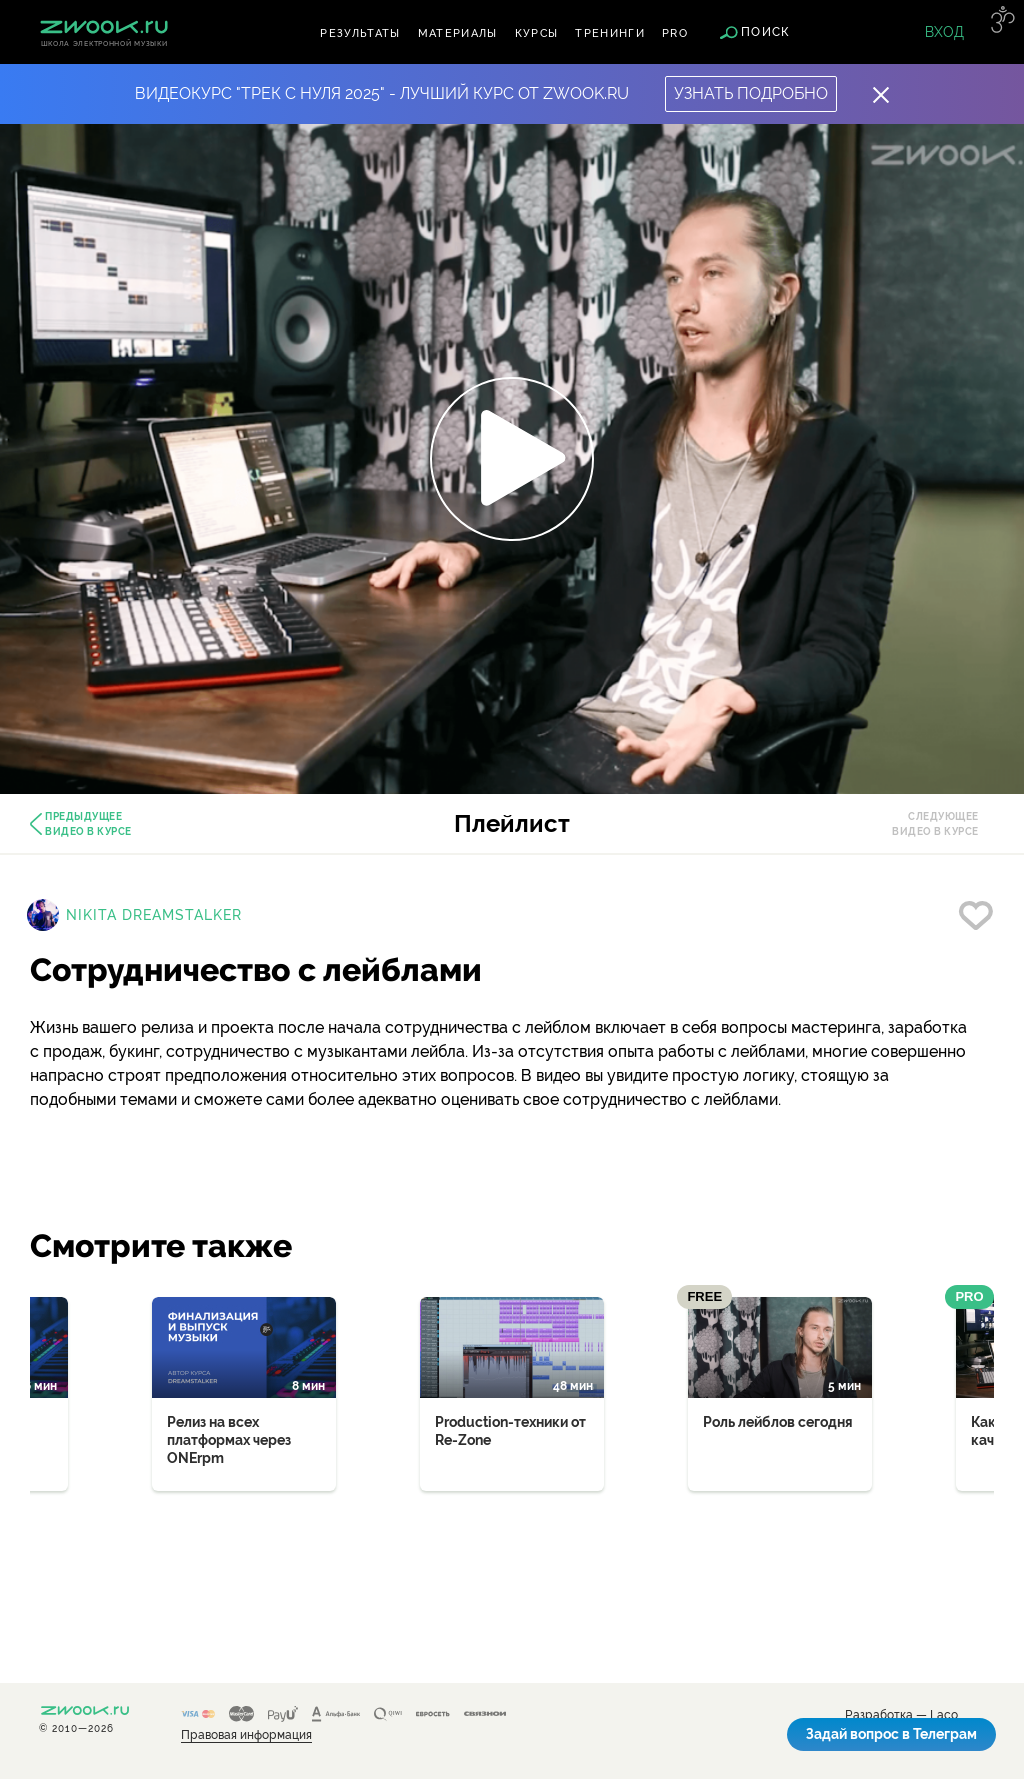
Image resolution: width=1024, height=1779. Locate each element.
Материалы (458, 33)
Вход (944, 32)
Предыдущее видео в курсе (88, 824)
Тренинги (610, 33)
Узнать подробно (751, 93)
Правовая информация (246, 1735)
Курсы (537, 33)
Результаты (360, 33)
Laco (944, 1715)
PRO (675, 33)
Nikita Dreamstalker (154, 915)
